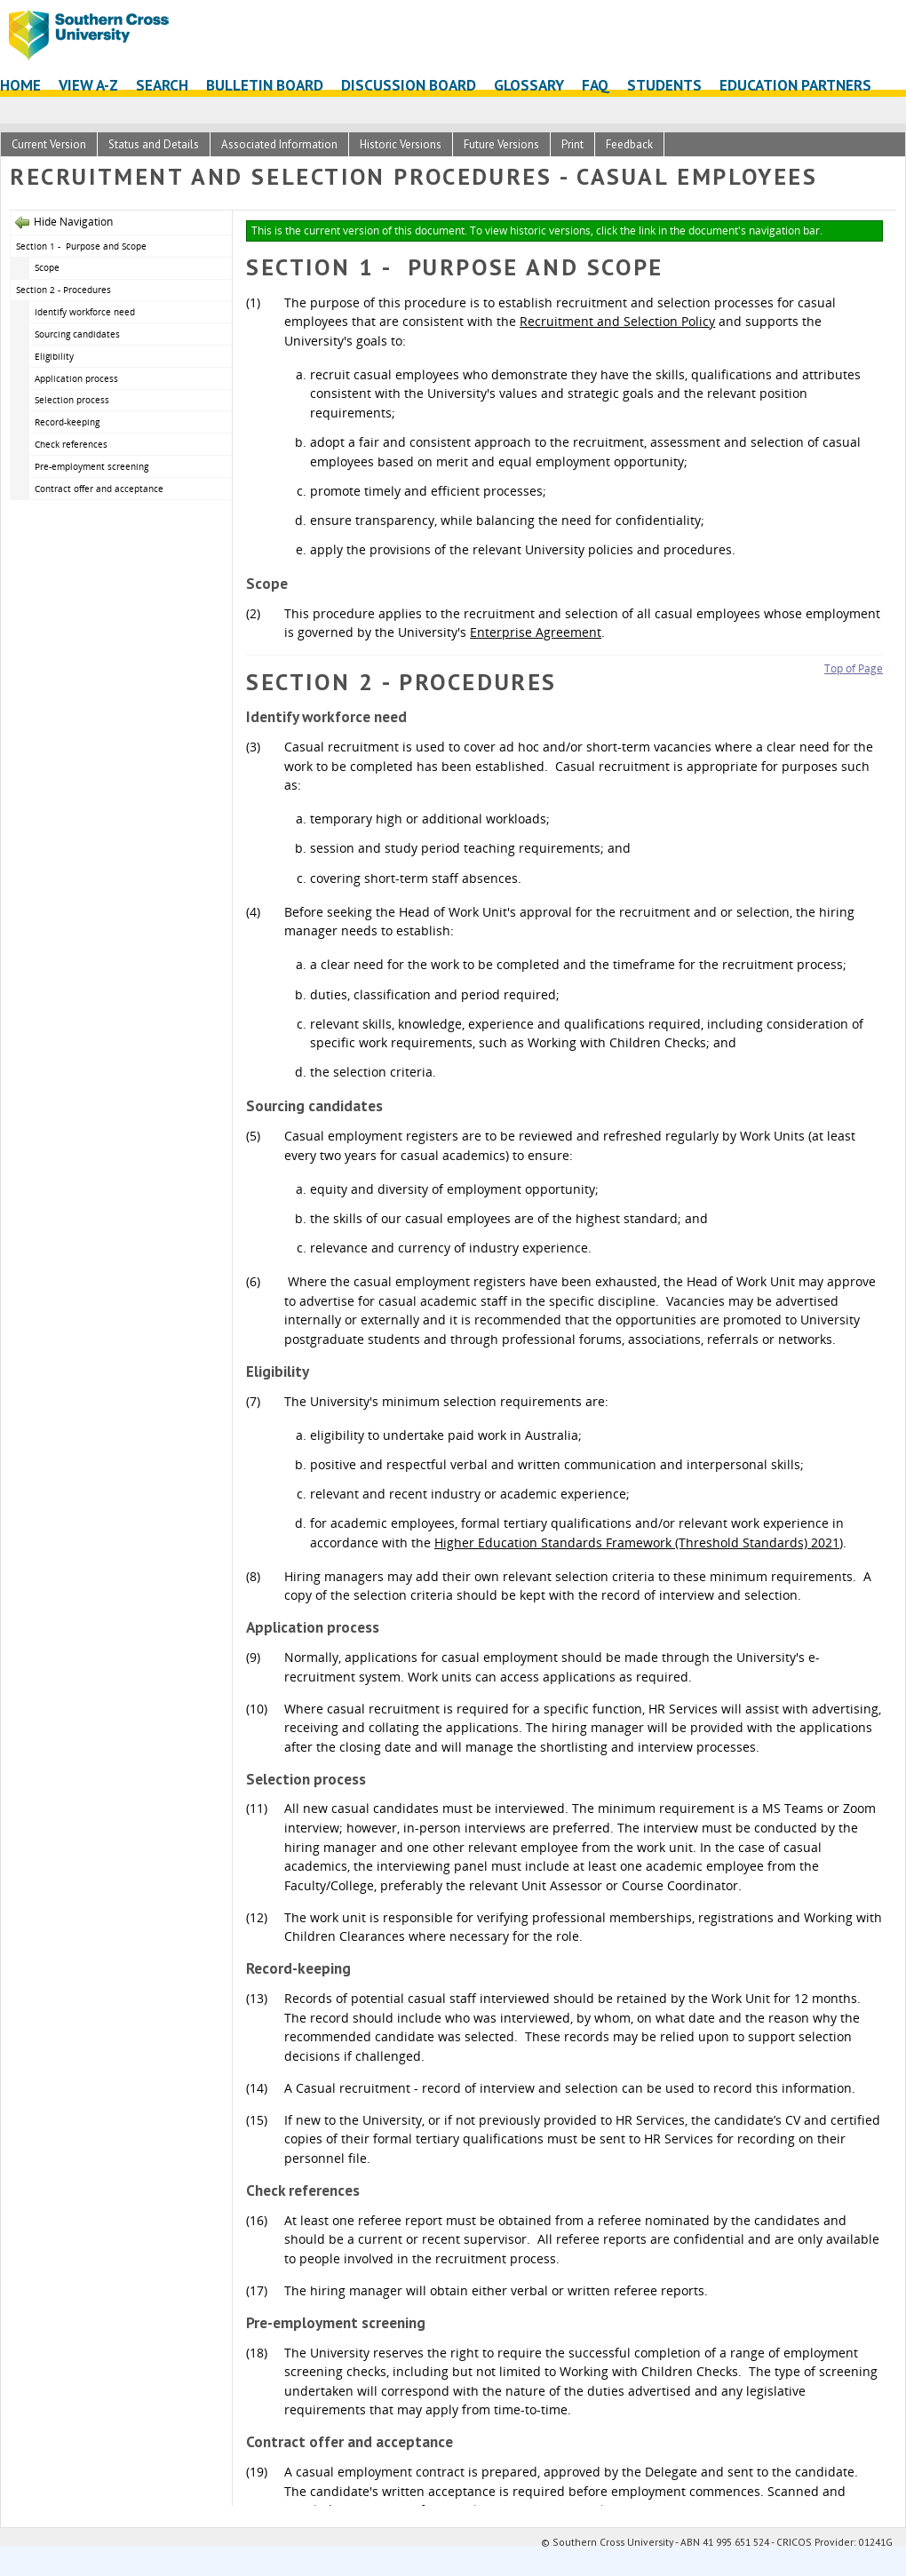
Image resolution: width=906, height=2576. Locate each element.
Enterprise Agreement (535, 632)
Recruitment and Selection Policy (617, 321)
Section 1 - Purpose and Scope (81, 246)
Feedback (629, 144)
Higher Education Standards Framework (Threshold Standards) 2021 (636, 1542)
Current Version (49, 144)
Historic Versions (400, 144)
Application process (76, 378)
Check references (71, 444)
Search (162, 85)
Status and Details (153, 144)
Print (572, 144)
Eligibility (54, 356)
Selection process (72, 400)
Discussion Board (408, 85)
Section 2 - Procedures (63, 289)
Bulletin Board (264, 85)
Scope (47, 267)
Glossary (529, 85)
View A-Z (88, 85)
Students (664, 85)
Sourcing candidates (77, 334)
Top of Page (853, 668)
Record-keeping (67, 422)
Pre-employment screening (91, 466)
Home (20, 85)
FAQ (595, 85)
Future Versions (501, 144)
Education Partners (795, 85)
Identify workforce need (85, 312)
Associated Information (279, 144)
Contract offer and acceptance (99, 488)
